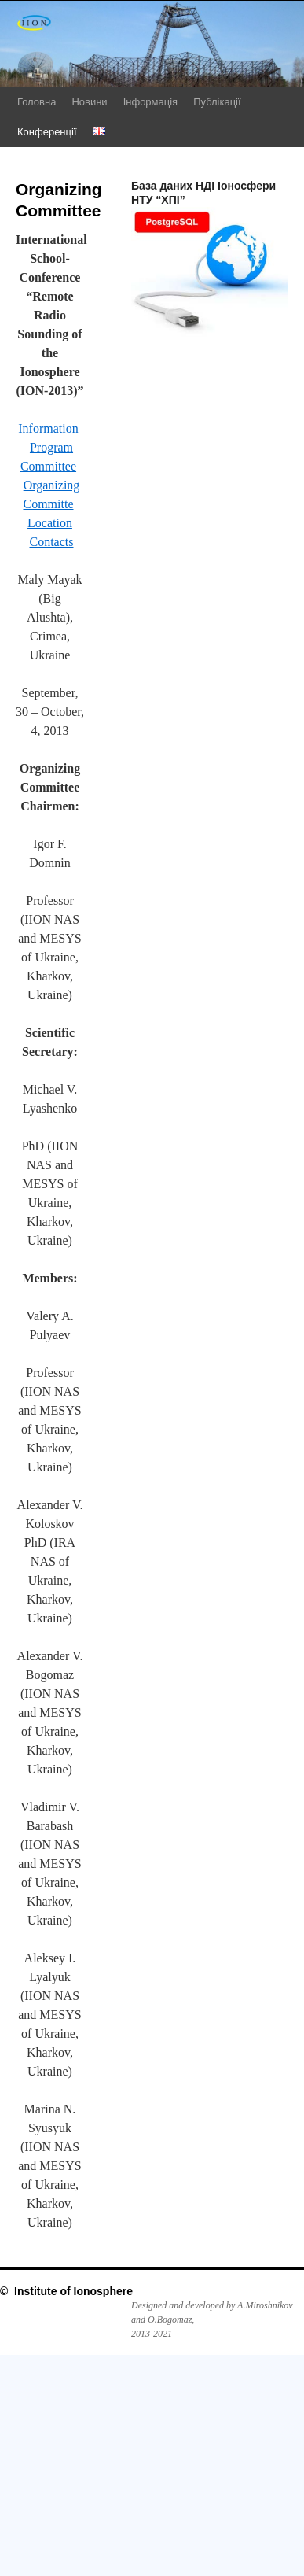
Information (48, 428)
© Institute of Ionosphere (66, 2291)
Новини (89, 102)
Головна (36, 102)
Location (49, 523)
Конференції (47, 132)
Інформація (150, 102)
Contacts (52, 541)
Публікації (216, 102)
